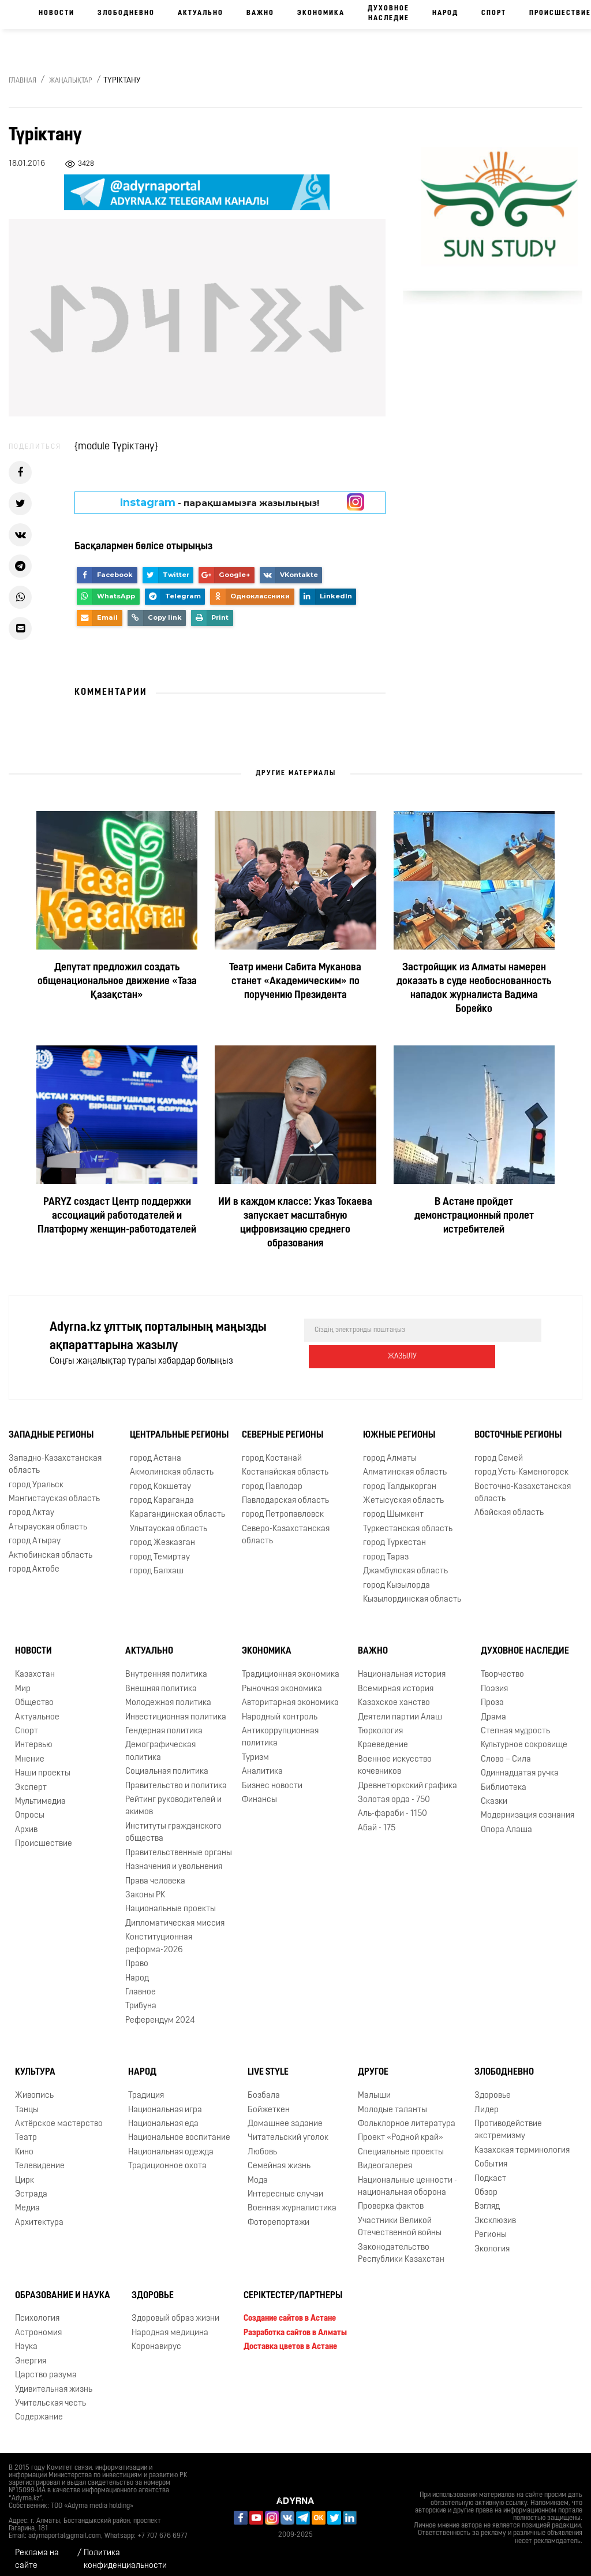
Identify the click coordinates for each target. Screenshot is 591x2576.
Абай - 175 (376, 1820)
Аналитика (262, 1763)
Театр (26, 2129)
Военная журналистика (292, 2200)
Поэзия (494, 1681)
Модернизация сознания (527, 1807)
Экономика (321, 13)
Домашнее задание (285, 2116)
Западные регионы (51, 1427)
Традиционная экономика (290, 1666)
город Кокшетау (160, 1478)
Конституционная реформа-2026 (158, 1935)
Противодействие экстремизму (508, 2122)
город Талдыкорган (399, 1478)
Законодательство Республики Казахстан (401, 2245)
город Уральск (36, 1476)
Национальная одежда (171, 2144)
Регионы (490, 2227)
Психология (37, 2310)
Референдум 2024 (160, 2012)
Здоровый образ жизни (175, 2310)
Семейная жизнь (279, 2158)
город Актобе (34, 1561)
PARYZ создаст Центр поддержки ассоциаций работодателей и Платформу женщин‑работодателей (117, 1216)
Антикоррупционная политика (280, 1729)
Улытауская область (168, 1521)
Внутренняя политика (166, 1666)
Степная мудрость (515, 1723)
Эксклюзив (495, 2213)
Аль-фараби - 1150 (392, 1805)
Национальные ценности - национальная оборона (407, 2178)
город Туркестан (394, 1535)
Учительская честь (50, 2395)
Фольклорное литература (406, 2116)
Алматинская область (405, 1464)
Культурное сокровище (524, 1737)
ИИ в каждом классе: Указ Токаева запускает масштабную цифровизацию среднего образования (295, 1223)
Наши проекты (42, 1765)
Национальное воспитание (179, 2129)
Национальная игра (165, 2101)
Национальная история (402, 1666)
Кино (24, 2144)
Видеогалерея (385, 2158)
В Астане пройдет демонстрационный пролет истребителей (474, 1216)
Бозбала (264, 2087)
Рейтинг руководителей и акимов (173, 1798)
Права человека (155, 1872)
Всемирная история (395, 1681)
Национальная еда (163, 2116)
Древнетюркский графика (407, 1778)
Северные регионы (282, 1427)
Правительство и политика (176, 1778)
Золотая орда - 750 (394, 1792)
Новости (56, 13)
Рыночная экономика (282, 1681)
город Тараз (386, 1549)
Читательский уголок (288, 2129)
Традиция (146, 2087)
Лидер (486, 2101)
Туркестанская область (407, 1521)
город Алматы (390, 1450)
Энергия (30, 2353)
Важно (260, 13)
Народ (445, 13)
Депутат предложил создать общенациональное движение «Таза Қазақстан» (117, 981)
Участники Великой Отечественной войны (400, 2219)
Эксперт (31, 1779)
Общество (34, 1695)
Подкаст (490, 2170)
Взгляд (487, 2198)
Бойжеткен (269, 2101)
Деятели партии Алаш (400, 1708)
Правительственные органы (178, 1845)
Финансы (259, 1792)
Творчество (502, 1666)
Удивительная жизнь (53, 2381)
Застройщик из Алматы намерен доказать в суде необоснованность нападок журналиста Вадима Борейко (474, 988)
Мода (258, 2172)
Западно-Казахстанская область (55, 1456)
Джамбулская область (405, 1563)
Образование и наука (62, 2287)
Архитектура (39, 2214)
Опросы (29, 1807)
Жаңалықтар (70, 80)
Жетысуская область (403, 1492)
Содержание (39, 2409)
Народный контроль (279, 1708)
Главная (22, 80)
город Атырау (35, 1533)
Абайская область (509, 1505)
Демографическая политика (160, 1743)
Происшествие (43, 1836)
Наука (26, 2339)
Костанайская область (285, 1464)
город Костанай (272, 1450)
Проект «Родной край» (400, 2129)
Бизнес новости (272, 1778)
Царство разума (46, 2367)
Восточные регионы (518, 1427)
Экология (492, 2241)
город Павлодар (272, 1478)
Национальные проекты (170, 1901)
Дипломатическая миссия (175, 1915)
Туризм (255, 1749)
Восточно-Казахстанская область (522, 1484)
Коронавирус (156, 2339)
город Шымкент (393, 1506)
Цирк (24, 2172)
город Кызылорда (396, 1577)
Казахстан (35, 1666)
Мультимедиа (40, 1793)
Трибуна (140, 1998)
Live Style (268, 2064)
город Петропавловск (283, 1506)
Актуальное (37, 1708)
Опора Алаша (506, 1822)
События (490, 2156)
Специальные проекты (401, 2144)
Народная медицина (170, 2325)
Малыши (374, 2087)
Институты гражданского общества (173, 1824)
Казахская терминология (522, 2142)
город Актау (31, 1505)
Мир (23, 1681)
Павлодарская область (285, 1492)
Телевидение (40, 2158)
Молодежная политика (168, 1695)
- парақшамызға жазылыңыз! (219, 502)
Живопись (34, 2087)
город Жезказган (162, 1535)
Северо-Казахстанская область (286, 1527)
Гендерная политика (164, 1723)
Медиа (27, 2200)
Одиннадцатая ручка (520, 1765)
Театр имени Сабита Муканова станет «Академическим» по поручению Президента (295, 981)
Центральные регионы (179, 1427)
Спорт (493, 13)
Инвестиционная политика (175, 1708)
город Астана (155, 1450)
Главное (140, 1984)
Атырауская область (48, 1519)
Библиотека (503, 1779)
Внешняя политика (161, 1681)
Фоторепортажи (278, 2214)
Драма (493, 1708)
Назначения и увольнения (173, 1859)
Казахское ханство (394, 1695)
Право (136, 1956)
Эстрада (31, 2186)
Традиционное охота (167, 2158)
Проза (492, 1695)
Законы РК (145, 1887)
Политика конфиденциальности (125, 2551)
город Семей (498, 1450)
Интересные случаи (285, 2186)
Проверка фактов (391, 2198)
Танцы (27, 2101)
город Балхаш (157, 1563)
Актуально (200, 13)
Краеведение (383, 1737)
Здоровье (492, 2087)
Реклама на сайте (37, 2551)
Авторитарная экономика (290, 1695)
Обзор (486, 2184)
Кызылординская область (412, 1591)
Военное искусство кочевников (395, 1757)
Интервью (34, 1737)
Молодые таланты (392, 2101)
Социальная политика (166, 1763)
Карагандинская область (177, 1506)
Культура (35, 2064)
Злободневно (126, 13)
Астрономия (38, 2325)
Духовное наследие (388, 13)
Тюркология (380, 1723)
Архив (26, 1822)
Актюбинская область (50, 1547)
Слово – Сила (506, 1751)
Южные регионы (399, 1427)
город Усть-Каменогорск (521, 1464)
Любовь (262, 2144)
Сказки (494, 1793)
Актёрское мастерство (59, 2116)
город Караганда (162, 1492)
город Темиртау (160, 1549)
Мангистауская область (54, 1491)
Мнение (29, 1751)
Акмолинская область (172, 1464)
